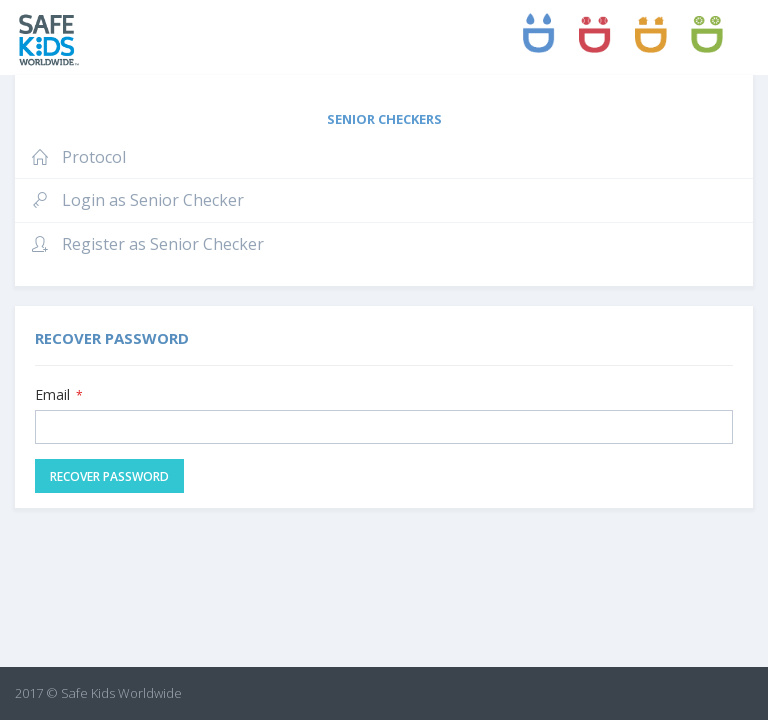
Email (59, 394)
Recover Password (109, 476)
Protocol (78, 157)
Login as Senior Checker (137, 200)
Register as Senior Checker (147, 244)
